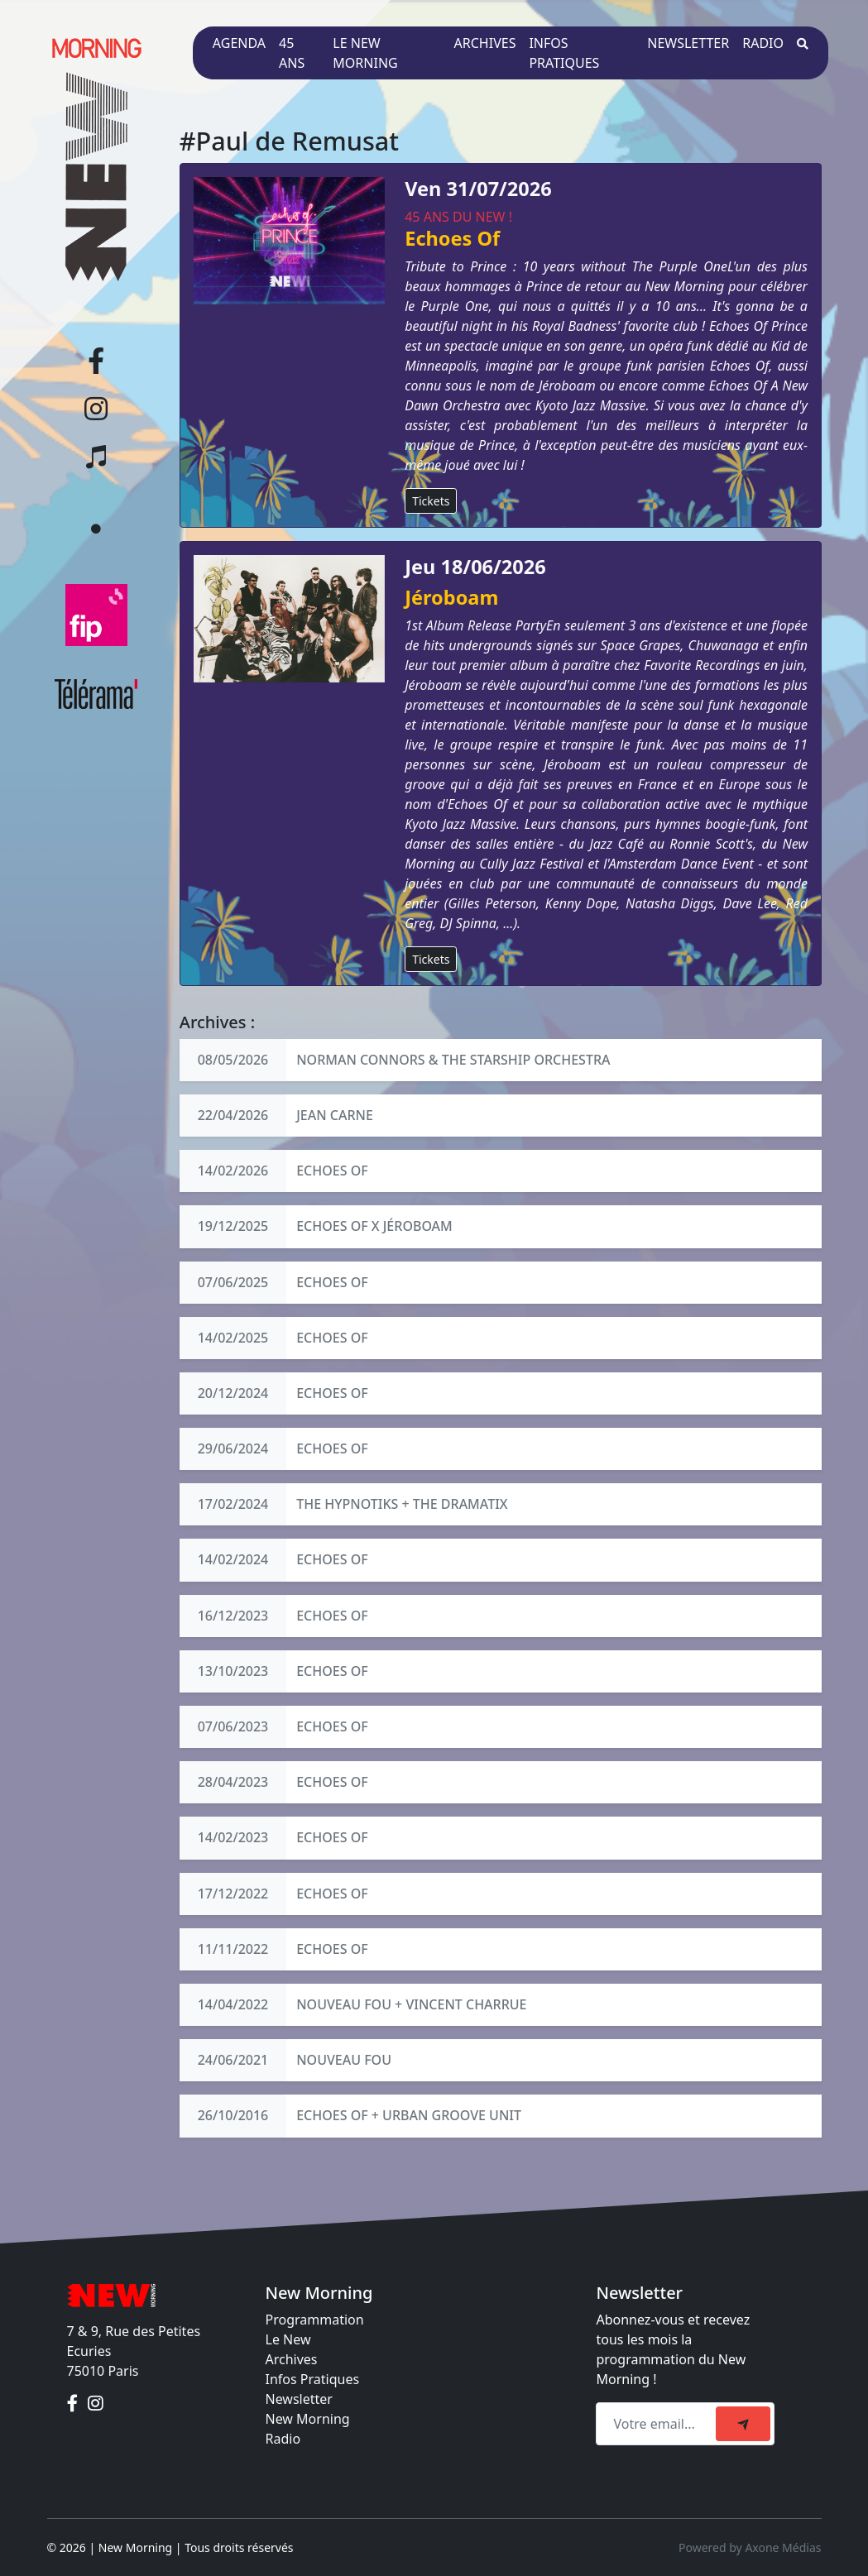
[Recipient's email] (658, 2423)
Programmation (315, 2319)
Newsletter (688, 43)
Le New (288, 2339)
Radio (763, 43)
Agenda (239, 43)
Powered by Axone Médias (750, 2547)
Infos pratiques (564, 53)
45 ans (292, 53)
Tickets (430, 501)
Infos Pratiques (313, 2379)
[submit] (743, 2423)
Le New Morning (365, 53)
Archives (485, 43)
